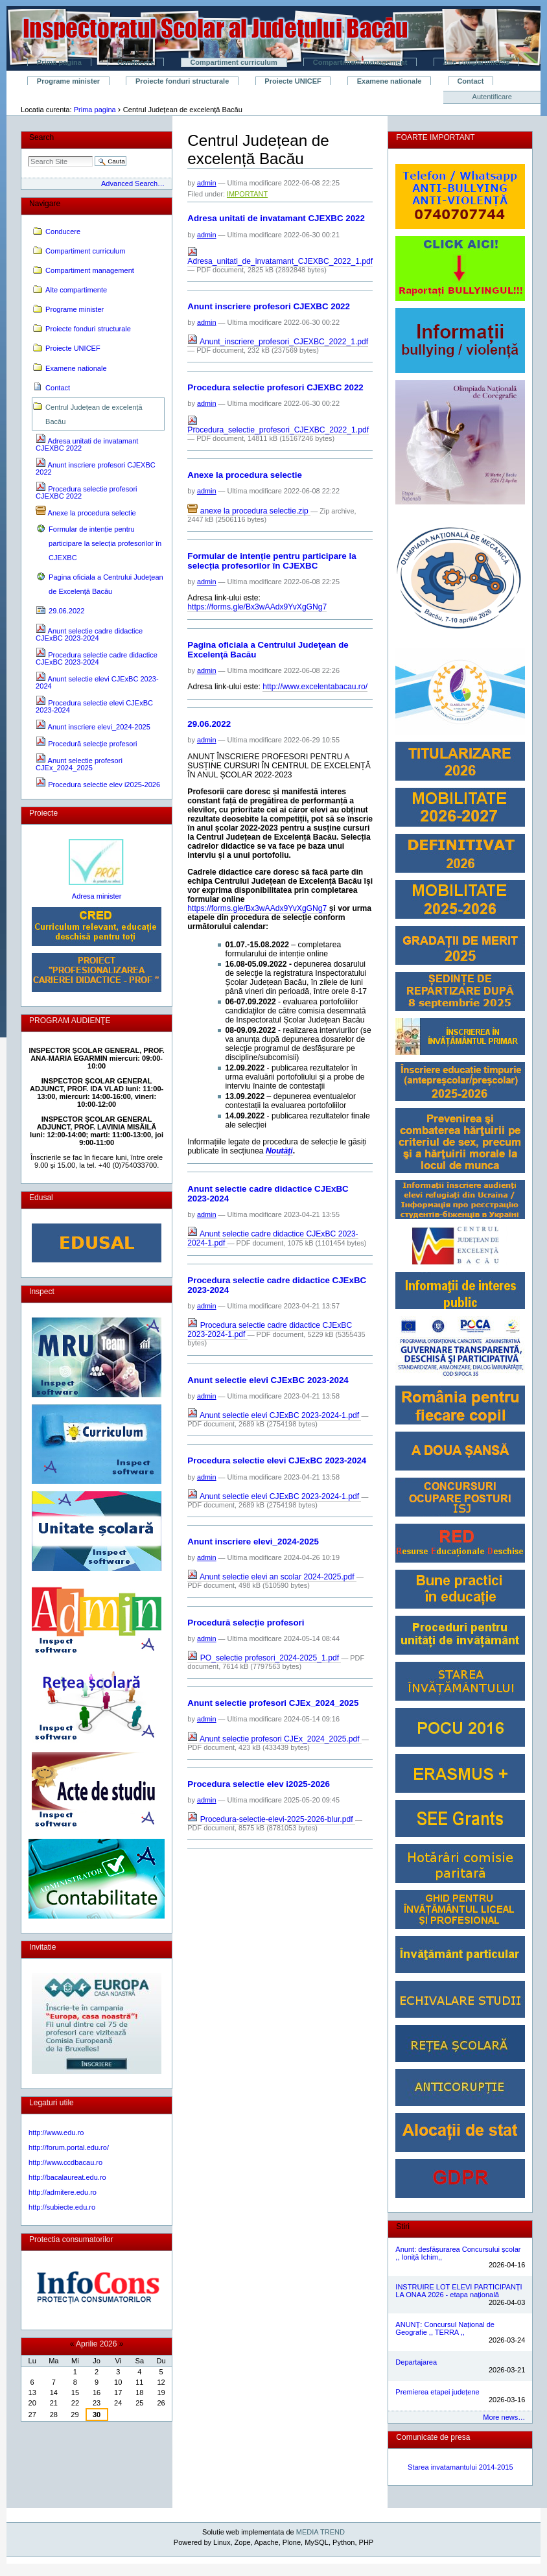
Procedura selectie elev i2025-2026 (258, 1784)
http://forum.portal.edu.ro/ (69, 2147)
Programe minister (68, 81)
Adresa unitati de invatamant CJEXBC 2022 (276, 218)
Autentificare (492, 96)
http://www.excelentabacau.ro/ (314, 686)
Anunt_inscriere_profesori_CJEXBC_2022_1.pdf (277, 341)
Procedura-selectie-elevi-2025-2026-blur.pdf (271, 1819)
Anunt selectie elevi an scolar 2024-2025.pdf (271, 1576)
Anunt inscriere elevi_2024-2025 (253, 1541)
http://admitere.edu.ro (63, 2192)
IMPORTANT (247, 194)
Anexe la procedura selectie (244, 475)
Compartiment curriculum (233, 62)
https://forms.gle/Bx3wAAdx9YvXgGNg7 (257, 606)
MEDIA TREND (320, 2532)
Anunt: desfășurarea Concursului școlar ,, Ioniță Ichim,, (457, 2253)
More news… (504, 2417)
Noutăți (279, 1150)
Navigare (44, 203)
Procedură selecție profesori (245, 1622)
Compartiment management (360, 62)
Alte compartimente (476, 62)
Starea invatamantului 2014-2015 (460, 2467)
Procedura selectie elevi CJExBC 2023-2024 (276, 1460)
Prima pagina (59, 62)
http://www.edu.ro (56, 2132)
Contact (470, 81)
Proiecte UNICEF (292, 81)
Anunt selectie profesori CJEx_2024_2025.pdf (274, 1738)
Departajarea (416, 2362)
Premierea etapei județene (437, 2392)
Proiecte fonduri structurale (182, 81)
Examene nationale (389, 81)
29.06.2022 (209, 724)
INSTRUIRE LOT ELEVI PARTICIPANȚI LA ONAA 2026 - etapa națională (458, 2290)
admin (206, 183)
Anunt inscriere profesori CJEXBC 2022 (268, 306)
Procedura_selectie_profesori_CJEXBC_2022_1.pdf (278, 426)
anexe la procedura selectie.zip (248, 510)
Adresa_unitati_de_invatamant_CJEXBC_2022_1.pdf (280, 258)
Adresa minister (97, 896)
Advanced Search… (133, 183)
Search (41, 137)
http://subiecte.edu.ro (62, 2207)
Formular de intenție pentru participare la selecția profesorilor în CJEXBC (271, 561)
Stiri (403, 2226)
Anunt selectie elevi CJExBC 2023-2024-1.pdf (274, 1415)
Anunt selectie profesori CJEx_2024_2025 (272, 1703)
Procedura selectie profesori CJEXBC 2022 (275, 387)
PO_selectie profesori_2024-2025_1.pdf (264, 1657)
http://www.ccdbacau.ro (65, 2162)
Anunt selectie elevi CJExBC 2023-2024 (267, 1380)
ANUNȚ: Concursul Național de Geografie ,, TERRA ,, (445, 2328)
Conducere (135, 62)
